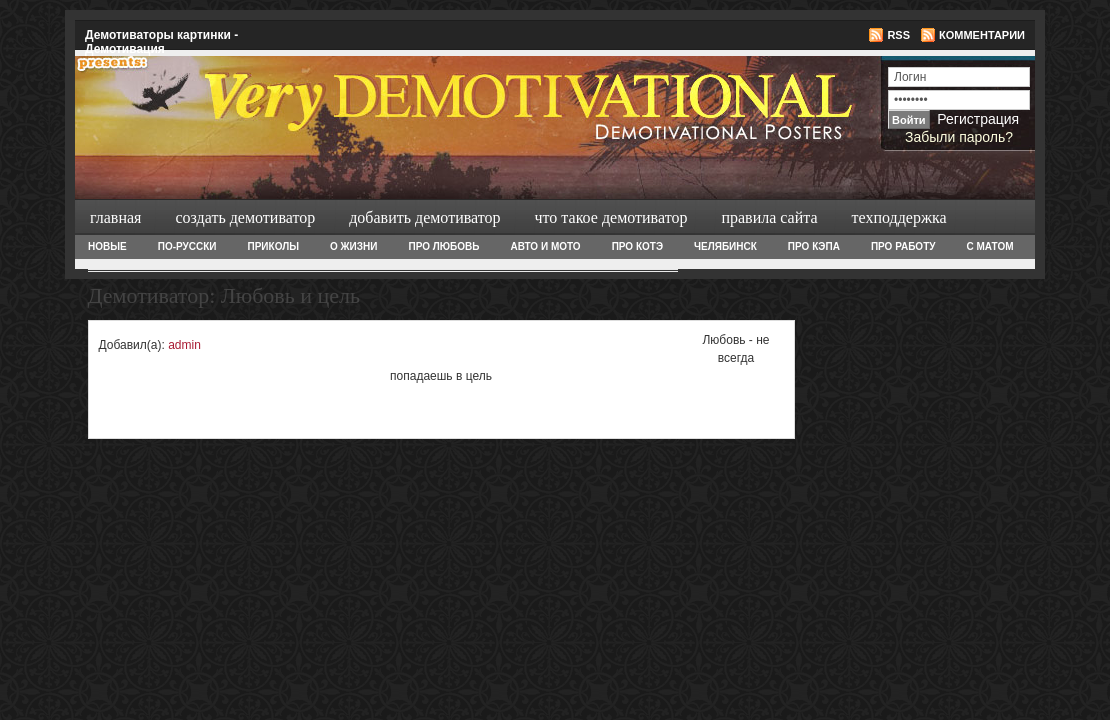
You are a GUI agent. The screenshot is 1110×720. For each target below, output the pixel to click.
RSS (898, 35)
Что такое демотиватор (609, 217)
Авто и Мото (545, 246)
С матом (989, 246)
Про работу (903, 246)
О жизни (353, 246)
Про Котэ (637, 246)
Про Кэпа (814, 246)
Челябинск (725, 246)
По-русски (187, 246)
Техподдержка (897, 217)
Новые (107, 246)
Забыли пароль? (959, 137)
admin (184, 345)
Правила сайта (767, 217)
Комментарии (982, 35)
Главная (115, 217)
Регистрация (978, 119)
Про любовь (443, 246)
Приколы (272, 246)
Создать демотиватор (243, 217)
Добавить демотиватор (422, 217)
